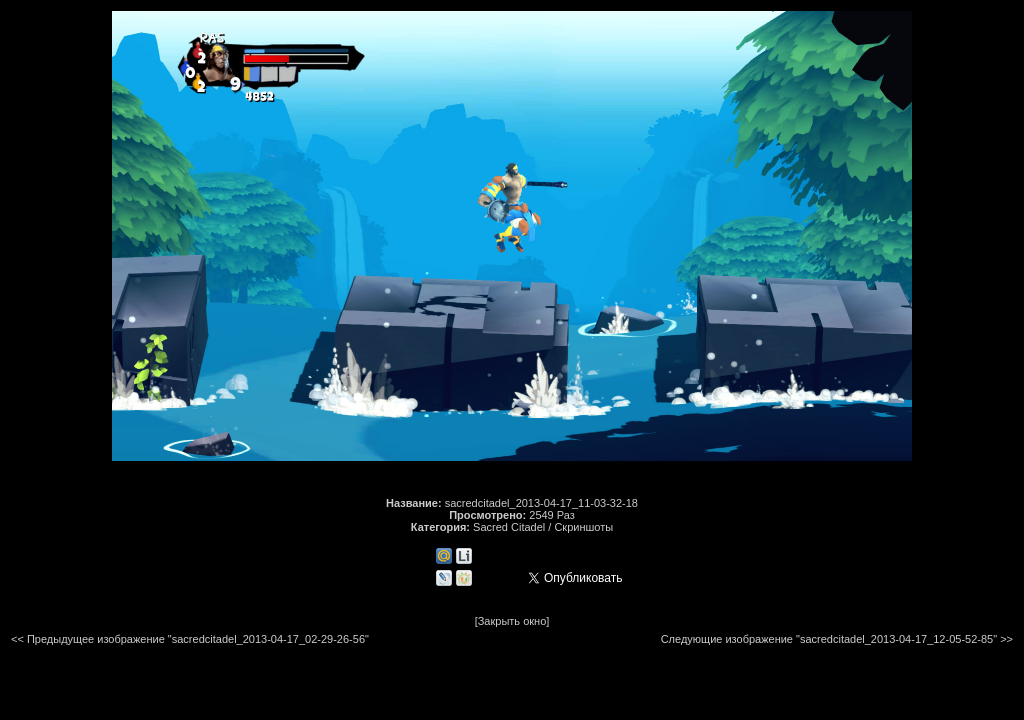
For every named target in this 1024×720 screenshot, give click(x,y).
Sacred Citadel (509, 527)
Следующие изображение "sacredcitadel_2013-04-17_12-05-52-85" (829, 639)
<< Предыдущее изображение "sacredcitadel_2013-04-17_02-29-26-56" (190, 639)
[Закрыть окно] (512, 621)
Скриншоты (583, 527)
